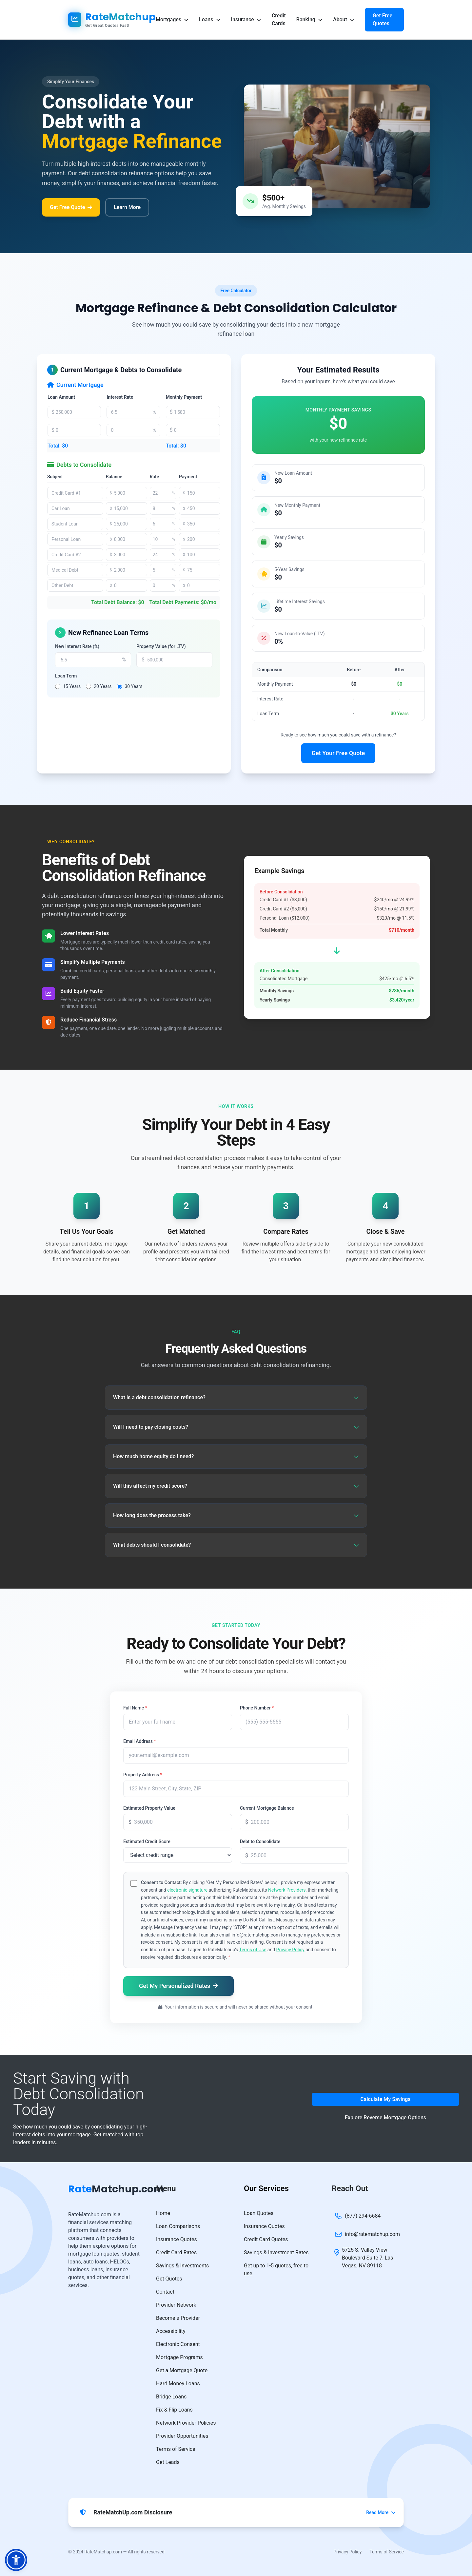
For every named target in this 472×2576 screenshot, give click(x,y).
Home (163, 2213)
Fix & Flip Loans (174, 2410)
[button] (16, 2559)
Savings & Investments (182, 2265)
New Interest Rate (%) (77, 646)
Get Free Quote (71, 207)
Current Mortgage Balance (267, 1808)
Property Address (142, 1774)
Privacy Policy (290, 1949)
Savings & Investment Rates (276, 2252)
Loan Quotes (258, 2213)
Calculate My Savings (385, 2099)
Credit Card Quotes (266, 2239)
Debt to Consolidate (260, 1841)
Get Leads (168, 2462)
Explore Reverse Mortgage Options (385, 2117)
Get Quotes (169, 2279)
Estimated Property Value (149, 1808)
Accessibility (171, 2331)
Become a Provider (178, 2318)
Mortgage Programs (179, 2357)
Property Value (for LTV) (161, 646)
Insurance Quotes (176, 2239)
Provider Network (176, 2305)
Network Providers (287, 1890)
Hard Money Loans (178, 2383)
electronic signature (187, 1890)
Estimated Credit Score (146, 1841)
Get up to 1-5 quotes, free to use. (276, 2269)
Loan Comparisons (178, 2226)
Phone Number (257, 1707)
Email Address (139, 1741)
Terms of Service (175, 2449)
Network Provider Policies (186, 2423)
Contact (165, 2292)
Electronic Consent (178, 2344)
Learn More (127, 207)
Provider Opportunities (182, 2436)
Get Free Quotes (382, 19)
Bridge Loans (171, 2397)
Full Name (135, 1707)
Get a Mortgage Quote (181, 2370)
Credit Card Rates (176, 2252)
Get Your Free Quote (338, 753)
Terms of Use (252, 1949)
